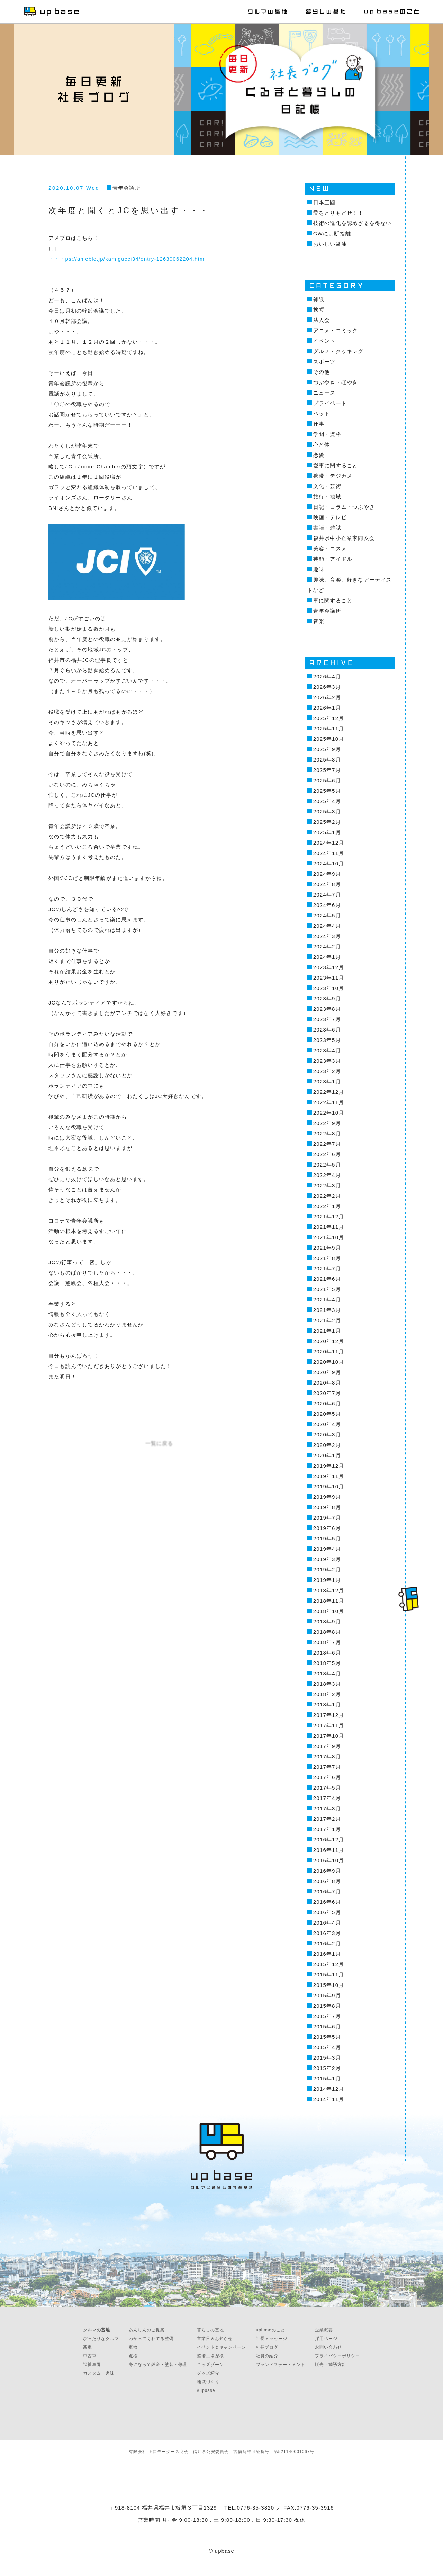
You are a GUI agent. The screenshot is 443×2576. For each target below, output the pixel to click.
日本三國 (324, 202)
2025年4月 (327, 801)
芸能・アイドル (332, 559)
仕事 (318, 424)
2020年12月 (328, 1341)
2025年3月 (327, 811)
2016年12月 (328, 1840)
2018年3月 (327, 1684)
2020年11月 (328, 1351)
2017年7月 (327, 1767)
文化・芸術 (327, 486)
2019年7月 (327, 1518)
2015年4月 (327, 2047)
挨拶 (318, 310)
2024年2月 (327, 946)
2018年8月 (327, 1632)
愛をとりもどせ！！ (338, 213)
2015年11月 (328, 1975)
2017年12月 (328, 1715)
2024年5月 (327, 915)
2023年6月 (327, 1030)
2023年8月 (327, 1009)
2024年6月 (327, 905)
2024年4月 (327, 926)
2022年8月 (327, 1133)
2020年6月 (327, 1403)
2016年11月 (328, 1850)
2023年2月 (327, 1071)
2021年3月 (327, 1310)
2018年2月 (327, 1694)
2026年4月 (327, 676)
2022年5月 (327, 1165)
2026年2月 (327, 697)
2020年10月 (328, 1362)
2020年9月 (327, 1372)
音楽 (318, 621)
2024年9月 (327, 874)
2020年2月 (327, 1445)
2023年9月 (327, 998)
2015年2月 (327, 2068)
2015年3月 (327, 2058)
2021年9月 (327, 1248)
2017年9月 (327, 1746)
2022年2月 (327, 1196)
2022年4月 (327, 1175)
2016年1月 (327, 1954)
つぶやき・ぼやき (335, 382)
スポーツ (324, 361)
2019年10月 (328, 1486)
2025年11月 (328, 728)
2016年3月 (327, 1933)
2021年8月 (327, 1258)
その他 (321, 372)
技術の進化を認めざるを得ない (352, 223)
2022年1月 (327, 1206)
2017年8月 (327, 1756)
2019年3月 (327, 1559)
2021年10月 (328, 1237)
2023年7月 (327, 1019)
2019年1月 (327, 1580)
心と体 (321, 445)
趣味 (318, 569)
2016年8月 (327, 1881)
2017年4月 (327, 1798)
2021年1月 (327, 1331)
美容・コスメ (330, 548)
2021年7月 (327, 1268)
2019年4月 (327, 1549)
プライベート (330, 403)
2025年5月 (327, 791)
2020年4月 (327, 1424)
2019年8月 (327, 1507)
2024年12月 (328, 843)
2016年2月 (327, 1943)
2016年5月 (327, 1912)
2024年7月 (327, 895)
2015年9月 (327, 1995)
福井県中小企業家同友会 (344, 538)
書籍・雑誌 (327, 528)
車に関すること (332, 600)
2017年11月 (328, 1725)
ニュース (324, 393)
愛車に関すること (335, 465)
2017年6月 (327, 1777)
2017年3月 (327, 1808)
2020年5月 (327, 1414)
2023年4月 (327, 1050)
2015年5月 (327, 2037)
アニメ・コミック (335, 330)
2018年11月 (328, 1601)
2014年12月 (328, 2089)
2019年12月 (328, 1466)
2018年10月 (328, 1611)
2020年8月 (327, 1383)
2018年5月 (327, 1663)
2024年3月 (327, 936)
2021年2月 (327, 1320)
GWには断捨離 (332, 233)
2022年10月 (328, 1113)
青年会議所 (126, 188)
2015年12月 (328, 1964)
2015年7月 (327, 2016)
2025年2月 (327, 822)
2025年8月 (327, 760)
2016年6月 (327, 1902)
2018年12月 (328, 1590)
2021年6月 (327, 1279)
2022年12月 (328, 1092)
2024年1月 (327, 957)
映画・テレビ (330, 517)
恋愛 (318, 455)
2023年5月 (327, 1040)
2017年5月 (327, 1788)
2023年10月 (328, 988)
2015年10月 (328, 1985)
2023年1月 (327, 1081)
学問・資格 (327, 434)
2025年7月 (327, 770)
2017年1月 (327, 1829)
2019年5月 (327, 1538)
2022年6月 (327, 1154)
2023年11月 (328, 978)
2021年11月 (328, 1227)
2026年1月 (327, 708)
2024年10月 (328, 863)
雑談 (318, 299)
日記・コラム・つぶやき (344, 507)
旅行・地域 (327, 496)
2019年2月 (327, 1570)
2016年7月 (327, 1891)
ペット (321, 413)
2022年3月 (327, 1185)
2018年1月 (327, 1705)
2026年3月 (327, 687)
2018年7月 (327, 1642)
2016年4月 (327, 1923)
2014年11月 (328, 2099)
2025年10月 (328, 739)
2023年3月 (327, 1061)
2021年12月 (328, 1216)
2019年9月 (327, 1497)
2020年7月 (327, 1393)
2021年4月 (327, 1300)
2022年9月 (327, 1123)
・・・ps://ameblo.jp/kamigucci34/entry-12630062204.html (127, 259)
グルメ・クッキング (338, 351)
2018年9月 (327, 1621)
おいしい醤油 (330, 244)
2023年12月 (328, 967)
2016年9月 (327, 1871)
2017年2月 (327, 1819)
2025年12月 (328, 718)
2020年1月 (327, 1455)
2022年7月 (327, 1144)
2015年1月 (327, 2078)
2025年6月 (327, 780)
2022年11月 (328, 1102)
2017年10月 (328, 1736)
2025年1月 (327, 832)
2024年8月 (327, 884)
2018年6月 (327, 1653)
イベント (324, 341)
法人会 (321, 320)
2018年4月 (327, 1673)
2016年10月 (328, 1860)
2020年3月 (327, 1435)
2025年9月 (327, 749)
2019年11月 (328, 1476)
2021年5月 (327, 1289)
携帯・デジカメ (332, 476)
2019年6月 (327, 1528)
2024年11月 (328, 853)
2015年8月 (327, 2006)
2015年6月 (327, 2026)
